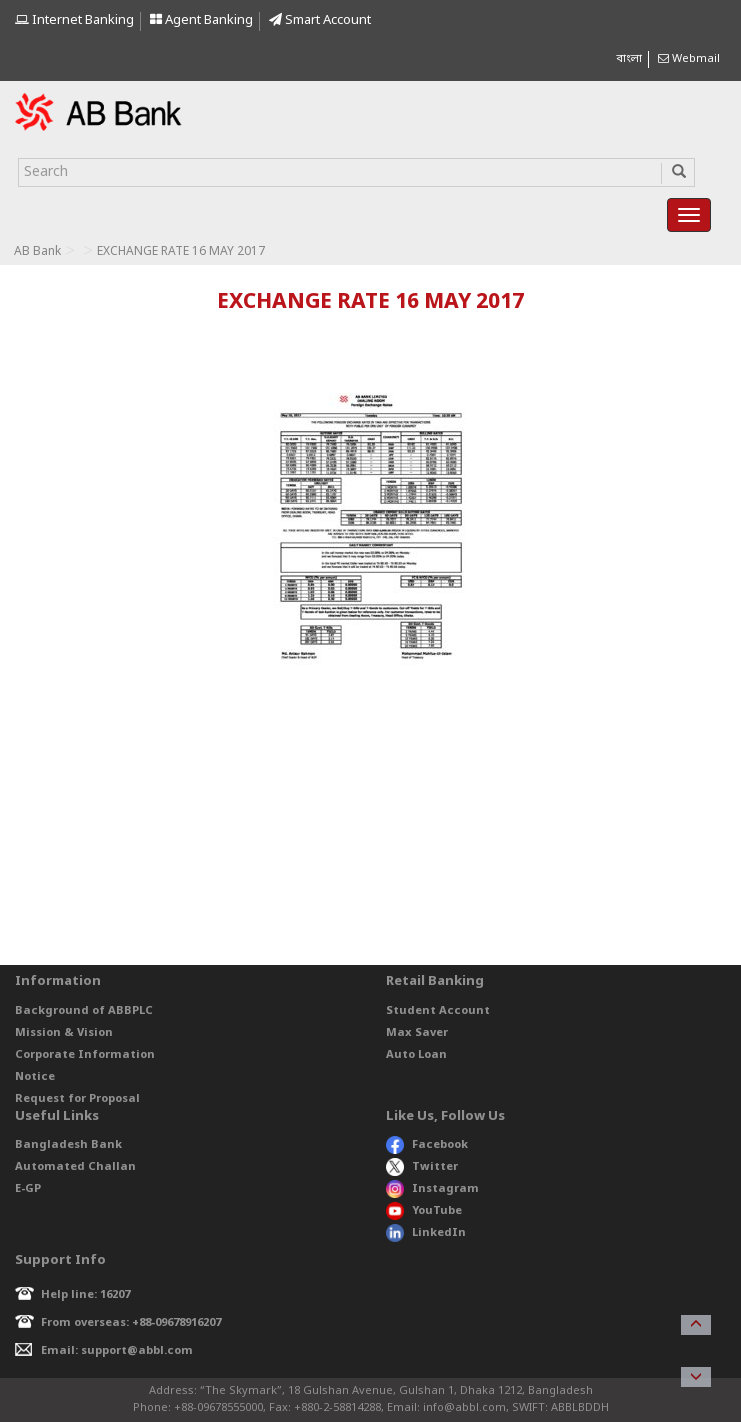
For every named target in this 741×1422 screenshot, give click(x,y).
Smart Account (320, 20)
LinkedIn (426, 1233)
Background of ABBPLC (84, 1011)
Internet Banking (74, 20)
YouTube (424, 1211)
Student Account (438, 1011)
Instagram (432, 1189)
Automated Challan (75, 1167)
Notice (35, 1077)
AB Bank (37, 252)
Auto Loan (416, 1055)
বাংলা (629, 59)
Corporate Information (85, 1055)
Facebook (427, 1145)
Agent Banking (201, 20)
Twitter (422, 1167)
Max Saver (417, 1033)
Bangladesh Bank (68, 1145)
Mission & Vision (64, 1033)
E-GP (28, 1189)
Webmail (689, 59)
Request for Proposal (77, 1099)
